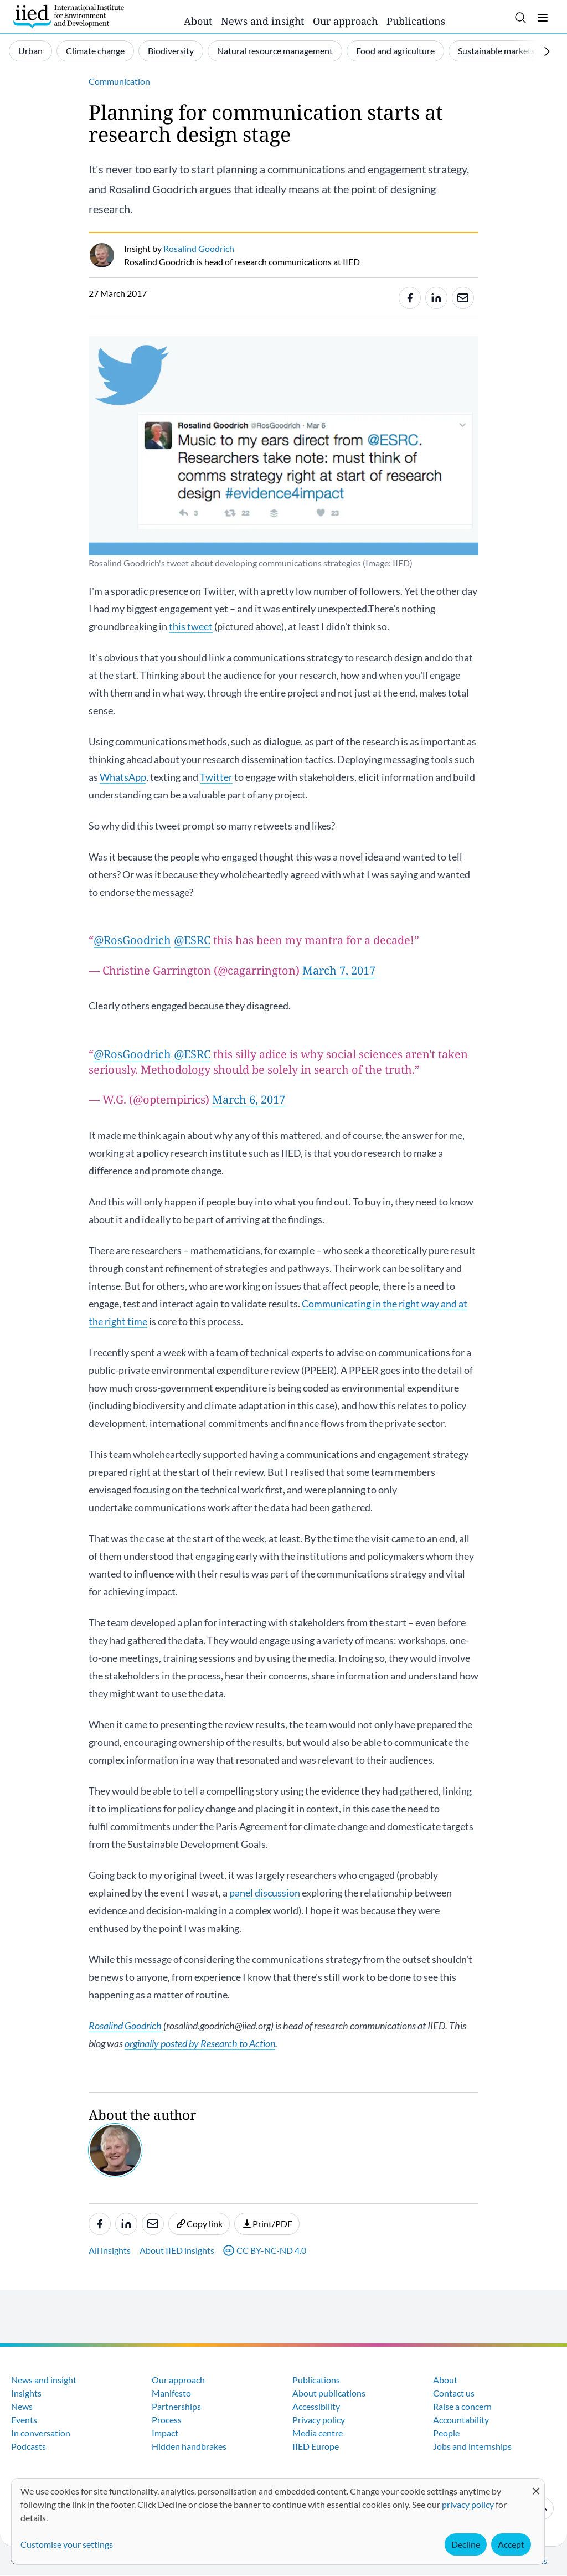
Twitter (216, 777)
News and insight (262, 21)
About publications (328, 2393)
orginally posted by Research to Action (200, 2043)
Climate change (95, 50)
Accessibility (316, 2406)
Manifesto (171, 2393)
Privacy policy (318, 2419)
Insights (26, 2393)
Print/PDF (266, 2223)
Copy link (199, 2223)
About (198, 21)
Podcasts (28, 2446)
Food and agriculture (395, 50)
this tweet (191, 626)
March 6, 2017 (248, 1099)
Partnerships (176, 2406)
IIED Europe (315, 2446)
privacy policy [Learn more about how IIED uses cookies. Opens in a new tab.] (468, 2504)
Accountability (461, 2419)
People (446, 2433)
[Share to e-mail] (463, 298)
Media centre (317, 2433)
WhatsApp (123, 777)
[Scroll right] (547, 51)
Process (167, 2419)
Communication (119, 81)
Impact (165, 2433)
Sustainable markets (496, 50)
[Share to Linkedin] (436, 298)
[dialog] (278, 2521)
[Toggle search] (520, 17)
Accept (511, 2544)
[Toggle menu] (543, 18)
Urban (30, 50)
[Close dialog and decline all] (536, 2485)
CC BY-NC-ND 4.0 (264, 2250)
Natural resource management (275, 50)
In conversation (40, 2433)
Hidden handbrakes (189, 2446)
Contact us (454, 2393)
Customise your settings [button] (66, 2544)
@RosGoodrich (132, 939)
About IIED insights (177, 2250)
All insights (110, 2250)
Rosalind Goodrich (125, 2025)
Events (24, 2419)
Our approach (345, 21)
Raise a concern (462, 2406)
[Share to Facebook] (410, 298)
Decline (465, 2544)
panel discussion (264, 1893)
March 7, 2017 (338, 970)
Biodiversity (171, 50)
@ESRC (192, 939)
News (22, 2406)
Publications (415, 21)
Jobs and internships (472, 2446)
